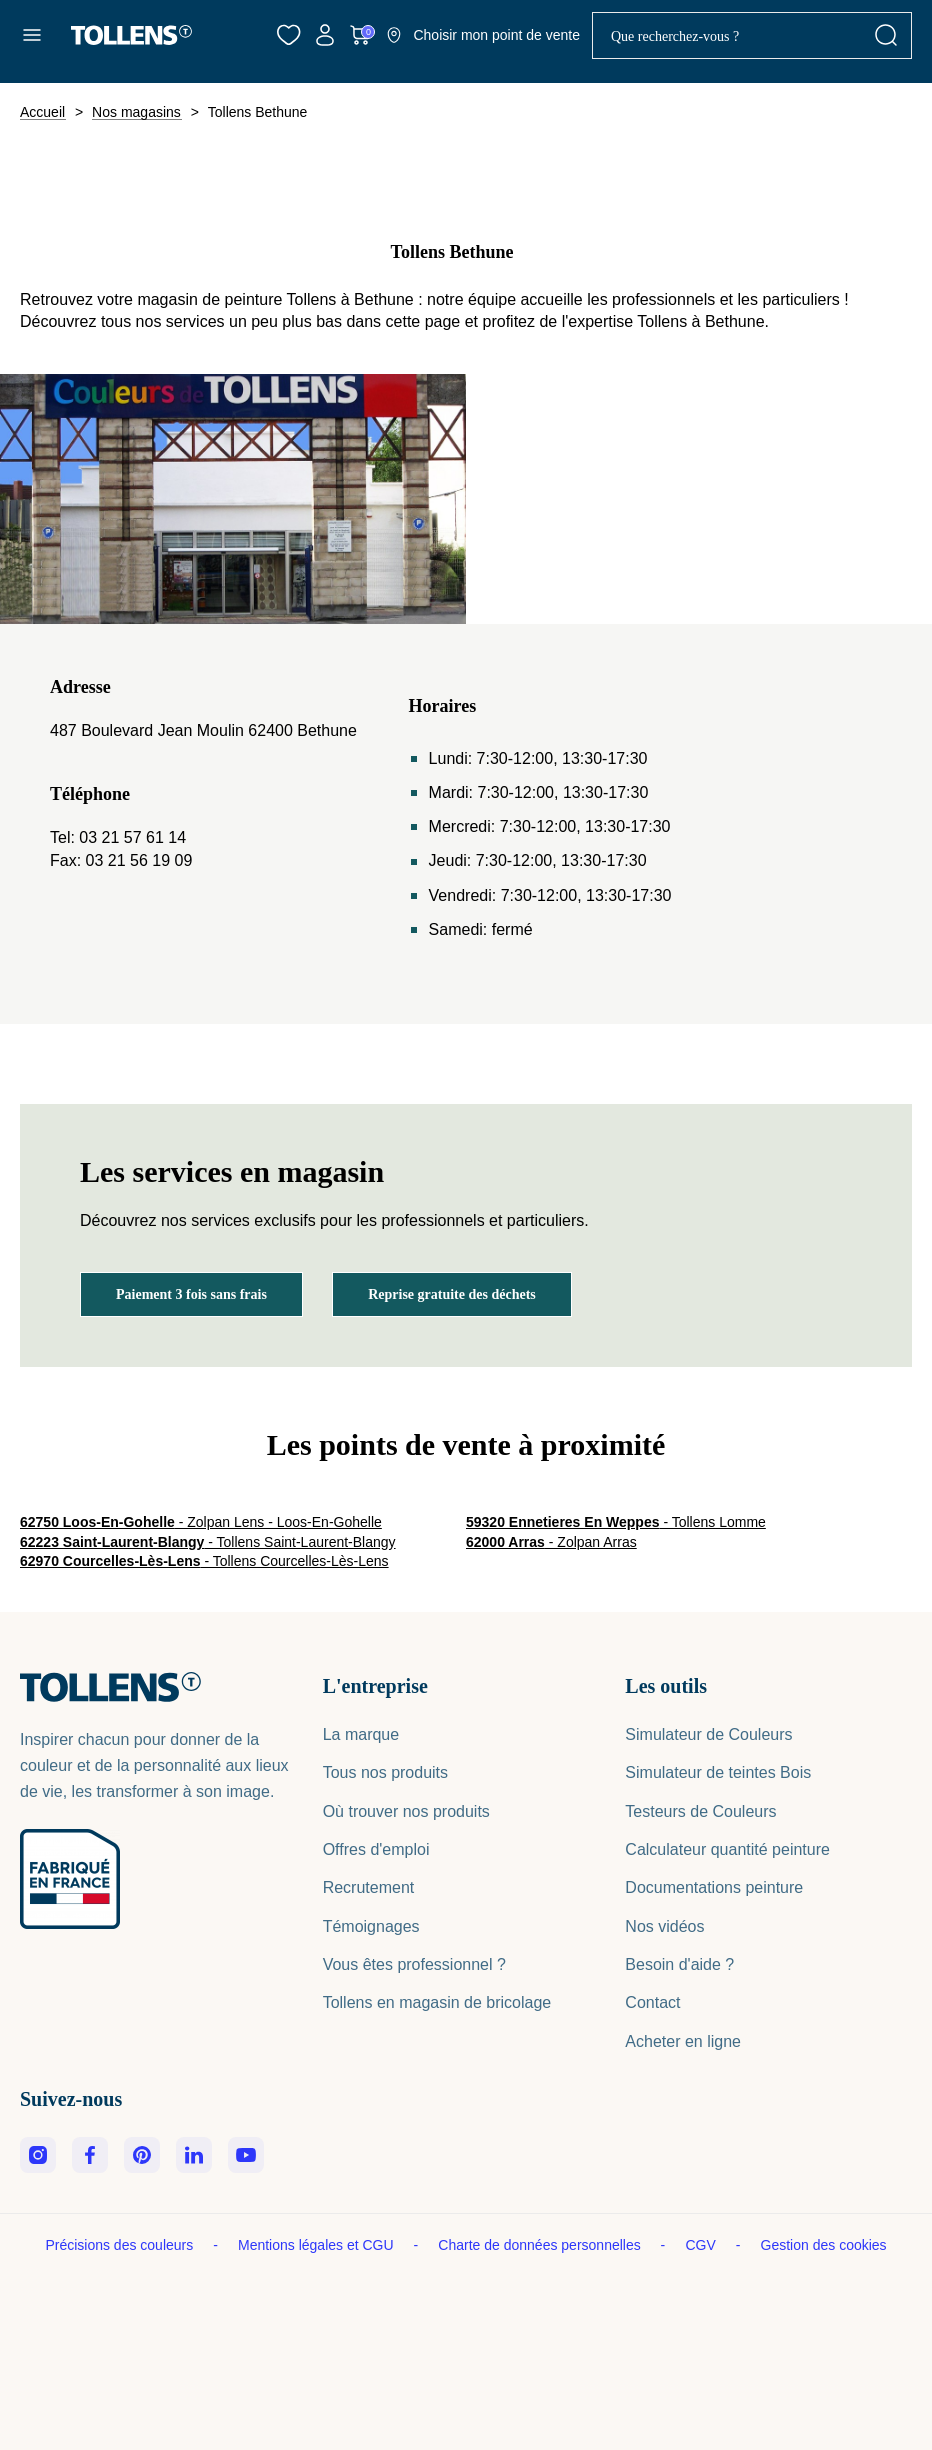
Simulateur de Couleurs (708, 1734)
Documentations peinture (714, 1887)
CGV (702, 2245)
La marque (361, 1734)
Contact (652, 2002)
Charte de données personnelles (541, 2245)
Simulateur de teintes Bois (718, 1772)
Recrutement (369, 1887)
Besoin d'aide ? (679, 1964)
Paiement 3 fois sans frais (191, 1294)
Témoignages (371, 1926)
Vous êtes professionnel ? (414, 1964)
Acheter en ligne (683, 2041)
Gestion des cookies (824, 2245)
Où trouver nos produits (406, 1811)
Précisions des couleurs (121, 2245)
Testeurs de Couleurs (700, 1811)
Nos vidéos (664, 1926)
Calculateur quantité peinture (727, 1849)
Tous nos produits (385, 1772)
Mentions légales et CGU (318, 2245)
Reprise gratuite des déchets (452, 1294)
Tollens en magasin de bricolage (437, 2002)
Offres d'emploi (376, 1849)
